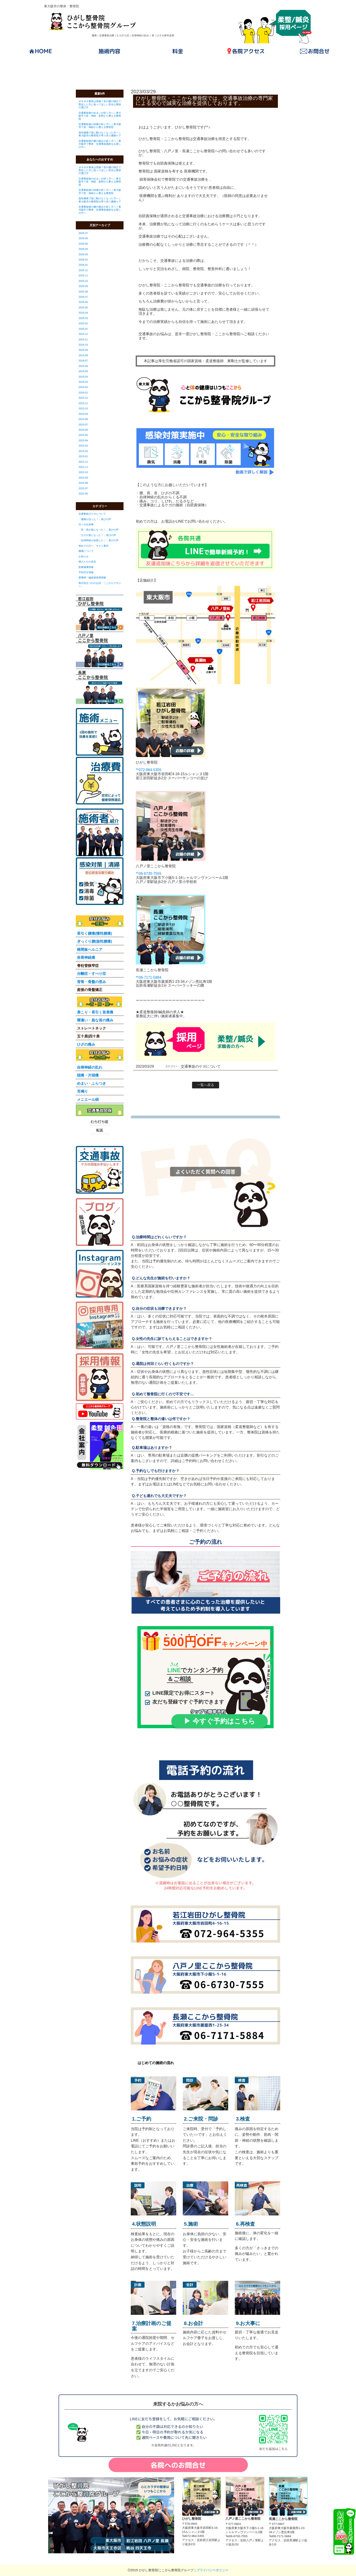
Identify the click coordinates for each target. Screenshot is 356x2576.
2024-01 (83, 392)
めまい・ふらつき (91, 1083)
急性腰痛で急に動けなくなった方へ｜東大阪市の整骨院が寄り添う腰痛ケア (100, 134)
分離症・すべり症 (91, 974)
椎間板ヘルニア (89, 949)
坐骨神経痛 (86, 957)
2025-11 (83, 275)
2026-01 (83, 264)
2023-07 (83, 424)
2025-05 (83, 307)
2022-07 (83, 488)
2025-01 (83, 328)
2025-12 (83, 270)
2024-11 (83, 339)
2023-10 (83, 408)
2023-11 (83, 403)
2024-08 (83, 355)
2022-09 (83, 477)
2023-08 (83, 419)
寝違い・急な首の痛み (95, 1020)
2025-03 (83, 318)
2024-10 (83, 344)
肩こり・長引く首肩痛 (95, 1012)
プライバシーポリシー (212, 2570)
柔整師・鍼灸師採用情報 (92, 577)
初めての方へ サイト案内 (94, 545)
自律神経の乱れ (89, 1067)
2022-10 (83, 472)
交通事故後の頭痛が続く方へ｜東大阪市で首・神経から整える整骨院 (100, 125)
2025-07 (83, 296)
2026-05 (83, 243)
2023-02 (83, 451)
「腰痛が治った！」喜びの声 (95, 519)
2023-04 (83, 440)
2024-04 (83, 376)
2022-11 (83, 467)
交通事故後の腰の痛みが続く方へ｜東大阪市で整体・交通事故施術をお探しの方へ (100, 144)
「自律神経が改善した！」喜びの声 (99, 540)
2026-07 (83, 233)
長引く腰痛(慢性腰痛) (94, 933)
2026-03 (83, 254)
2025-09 (83, 286)
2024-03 (83, 382)
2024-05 (83, 371)
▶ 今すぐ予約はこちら (219, 1721)
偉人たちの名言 (87, 561)
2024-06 (83, 366)
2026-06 (83, 238)
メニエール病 (88, 1099)
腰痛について (86, 551)
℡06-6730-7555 (148, 873)
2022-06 (83, 493)
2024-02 (83, 387)
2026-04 (83, 249)
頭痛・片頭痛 (88, 1075)
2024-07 (83, 360)
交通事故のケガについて (92, 513)
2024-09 (83, 350)
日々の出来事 (86, 524)
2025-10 (83, 281)
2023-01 (83, 456)
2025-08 (83, 291)
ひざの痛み (86, 1044)
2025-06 (83, 302)
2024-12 (83, 334)
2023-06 (83, 429)
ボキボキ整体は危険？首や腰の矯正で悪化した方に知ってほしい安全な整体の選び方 (100, 104)
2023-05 (83, 435)
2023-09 (83, 414)
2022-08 (83, 483)
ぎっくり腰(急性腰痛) (94, 941)
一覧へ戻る (205, 1085)
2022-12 (83, 461)
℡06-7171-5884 (148, 977)
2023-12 (83, 397)
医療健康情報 (86, 567)
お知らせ (84, 556)
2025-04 (83, 312)
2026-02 (83, 259)
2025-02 (83, 323)
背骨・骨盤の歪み (91, 982)
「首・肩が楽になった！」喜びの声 (99, 529)
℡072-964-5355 (148, 770)
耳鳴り (82, 1091)
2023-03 (83, 445)
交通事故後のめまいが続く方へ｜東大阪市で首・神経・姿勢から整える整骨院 (100, 115)
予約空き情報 (86, 572)
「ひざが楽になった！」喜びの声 (97, 535)
